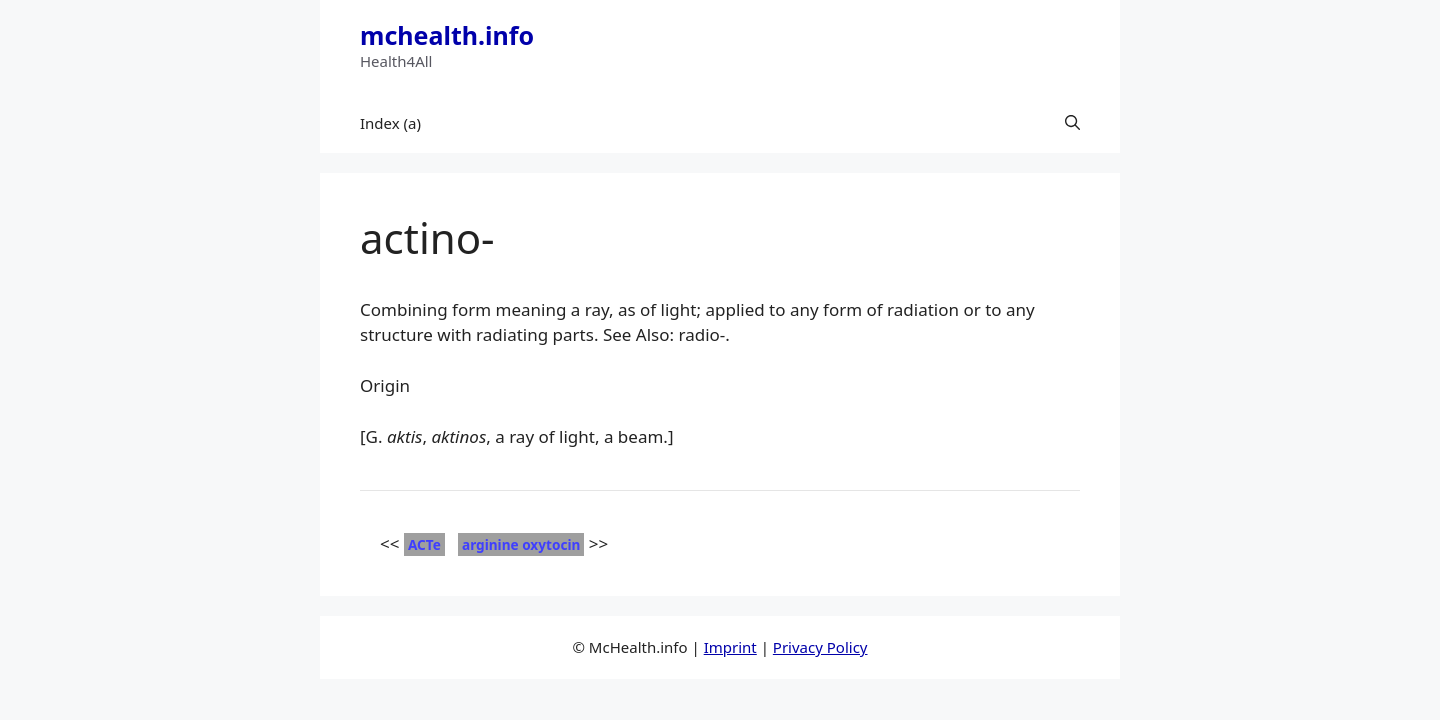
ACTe (424, 544)
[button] (1072, 123)
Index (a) (390, 123)
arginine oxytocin (521, 544)
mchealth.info (447, 35)
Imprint (730, 647)
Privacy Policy (820, 647)
